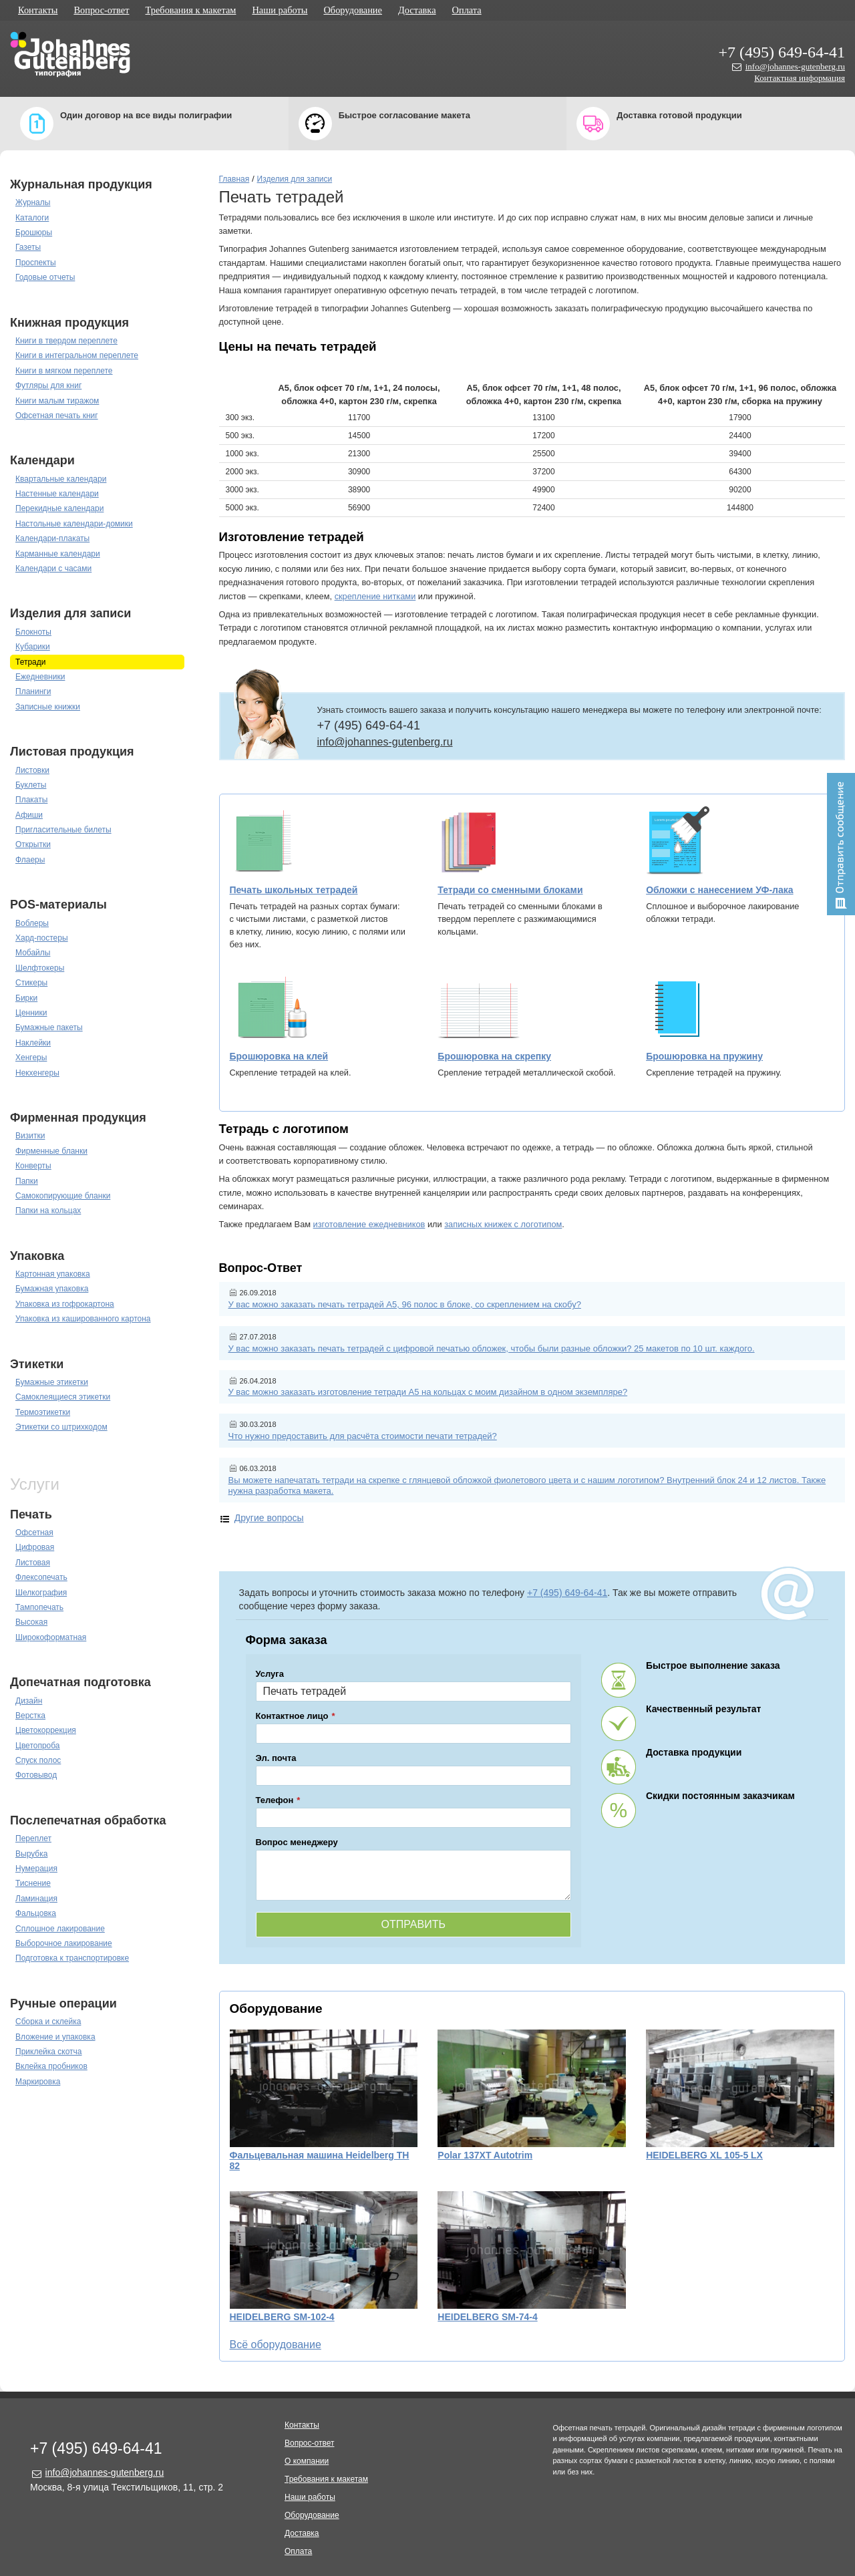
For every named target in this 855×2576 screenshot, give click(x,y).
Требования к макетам (191, 10)
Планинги (33, 691)
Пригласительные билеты (63, 829)
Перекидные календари (59, 508)
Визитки (30, 1135)
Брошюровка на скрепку (494, 1056)
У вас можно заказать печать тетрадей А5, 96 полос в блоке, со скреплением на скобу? (404, 1304)
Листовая (32, 1562)
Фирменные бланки (51, 1151)
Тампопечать (39, 1607)
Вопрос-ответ (101, 10)
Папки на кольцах (48, 1210)
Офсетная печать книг (56, 415)
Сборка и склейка (48, 2021)
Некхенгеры (37, 1073)
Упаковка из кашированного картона (83, 1318)
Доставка (417, 10)
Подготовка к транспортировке (72, 1958)
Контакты (37, 10)
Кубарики (32, 646)
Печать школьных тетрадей (294, 889)
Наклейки (33, 1043)
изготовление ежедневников (369, 1224)
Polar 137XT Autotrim (485, 2155)
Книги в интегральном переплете (76, 355)
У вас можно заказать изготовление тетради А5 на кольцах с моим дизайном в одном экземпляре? (428, 1392)
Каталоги (32, 217)
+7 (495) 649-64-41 (781, 52)
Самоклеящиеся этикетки (62, 1397)
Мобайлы (32, 952)
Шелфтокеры (39, 968)
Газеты (28, 247)
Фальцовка (35, 1913)
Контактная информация (799, 78)
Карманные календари (57, 553)
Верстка (30, 1715)
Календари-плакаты (52, 538)
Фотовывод (36, 1775)
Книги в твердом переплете (66, 340)
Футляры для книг (48, 385)
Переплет (33, 1838)
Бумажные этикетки (51, 1382)
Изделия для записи (295, 179)
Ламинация (36, 1898)
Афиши (29, 815)
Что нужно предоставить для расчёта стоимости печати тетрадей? (362, 1436)
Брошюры (33, 232)
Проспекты (35, 262)
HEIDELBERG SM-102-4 (282, 2316)
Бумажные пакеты (49, 1027)
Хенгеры (31, 1057)
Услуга (270, 1674)
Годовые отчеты (45, 277)
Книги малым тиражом (57, 401)
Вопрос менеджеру (297, 1842)
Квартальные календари (60, 479)
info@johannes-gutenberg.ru (795, 66)
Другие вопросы (269, 1517)
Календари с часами (53, 568)
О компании (307, 2461)
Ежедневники (40, 676)
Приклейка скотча (48, 2051)
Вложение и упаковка (55, 2037)
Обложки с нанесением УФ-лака (719, 889)
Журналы (32, 202)
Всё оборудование (275, 2344)
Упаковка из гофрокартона (64, 1304)
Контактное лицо (292, 1716)
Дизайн (28, 1701)
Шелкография (41, 1592)
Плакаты (31, 799)
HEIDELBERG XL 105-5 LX (704, 2155)
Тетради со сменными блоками (510, 889)
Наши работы (279, 10)
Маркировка (37, 2081)
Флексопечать (41, 1577)
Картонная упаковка (52, 1274)
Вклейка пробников (51, 2066)
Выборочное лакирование (63, 1943)
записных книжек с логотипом (503, 1224)
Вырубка (31, 1854)
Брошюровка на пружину (704, 1056)
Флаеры (30, 859)
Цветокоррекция (45, 1730)
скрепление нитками (375, 596)
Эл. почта (276, 1758)
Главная (234, 179)
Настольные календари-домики (74, 523)
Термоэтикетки (42, 1412)
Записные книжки (47, 706)
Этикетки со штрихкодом (61, 1427)
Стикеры (31, 982)
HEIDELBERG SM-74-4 (487, 2316)
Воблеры (32, 923)
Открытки (33, 844)
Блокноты (33, 632)
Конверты (33, 1165)
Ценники (31, 1012)
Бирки (26, 998)
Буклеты (30, 785)
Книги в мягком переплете (64, 370)
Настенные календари (57, 493)
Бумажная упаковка (51, 1288)
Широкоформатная (50, 1637)
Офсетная (34, 1532)
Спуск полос (38, 1760)
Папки (26, 1181)
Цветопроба (37, 1745)
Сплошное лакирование (60, 1928)
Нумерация (36, 1868)
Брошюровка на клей (279, 1056)
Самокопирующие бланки (62, 1195)
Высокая (31, 1622)
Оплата (467, 10)
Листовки (32, 770)
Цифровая (34, 1547)
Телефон (275, 1800)
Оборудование (352, 10)
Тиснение (33, 1883)
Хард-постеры (41, 938)
